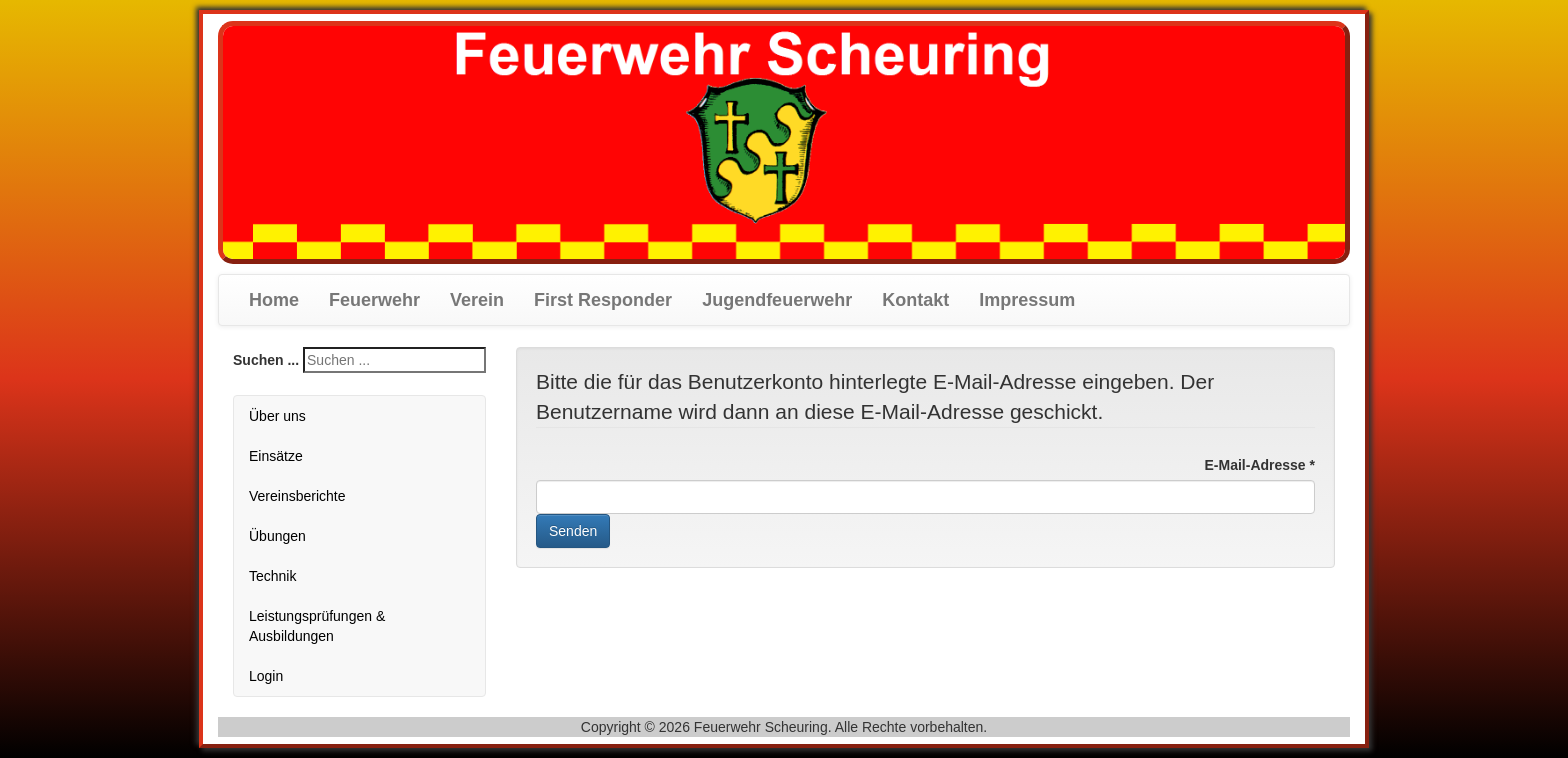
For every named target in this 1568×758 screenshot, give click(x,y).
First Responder (603, 300)
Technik (272, 576)
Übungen (277, 536)
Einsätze (276, 456)
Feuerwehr (374, 300)
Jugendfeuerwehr (777, 300)
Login (266, 676)
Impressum (1027, 300)
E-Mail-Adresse (1260, 465)
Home (274, 300)
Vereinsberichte (297, 496)
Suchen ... (266, 360)
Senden (573, 531)
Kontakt (915, 300)
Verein (477, 300)
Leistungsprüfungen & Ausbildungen (317, 626)
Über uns (277, 416)
